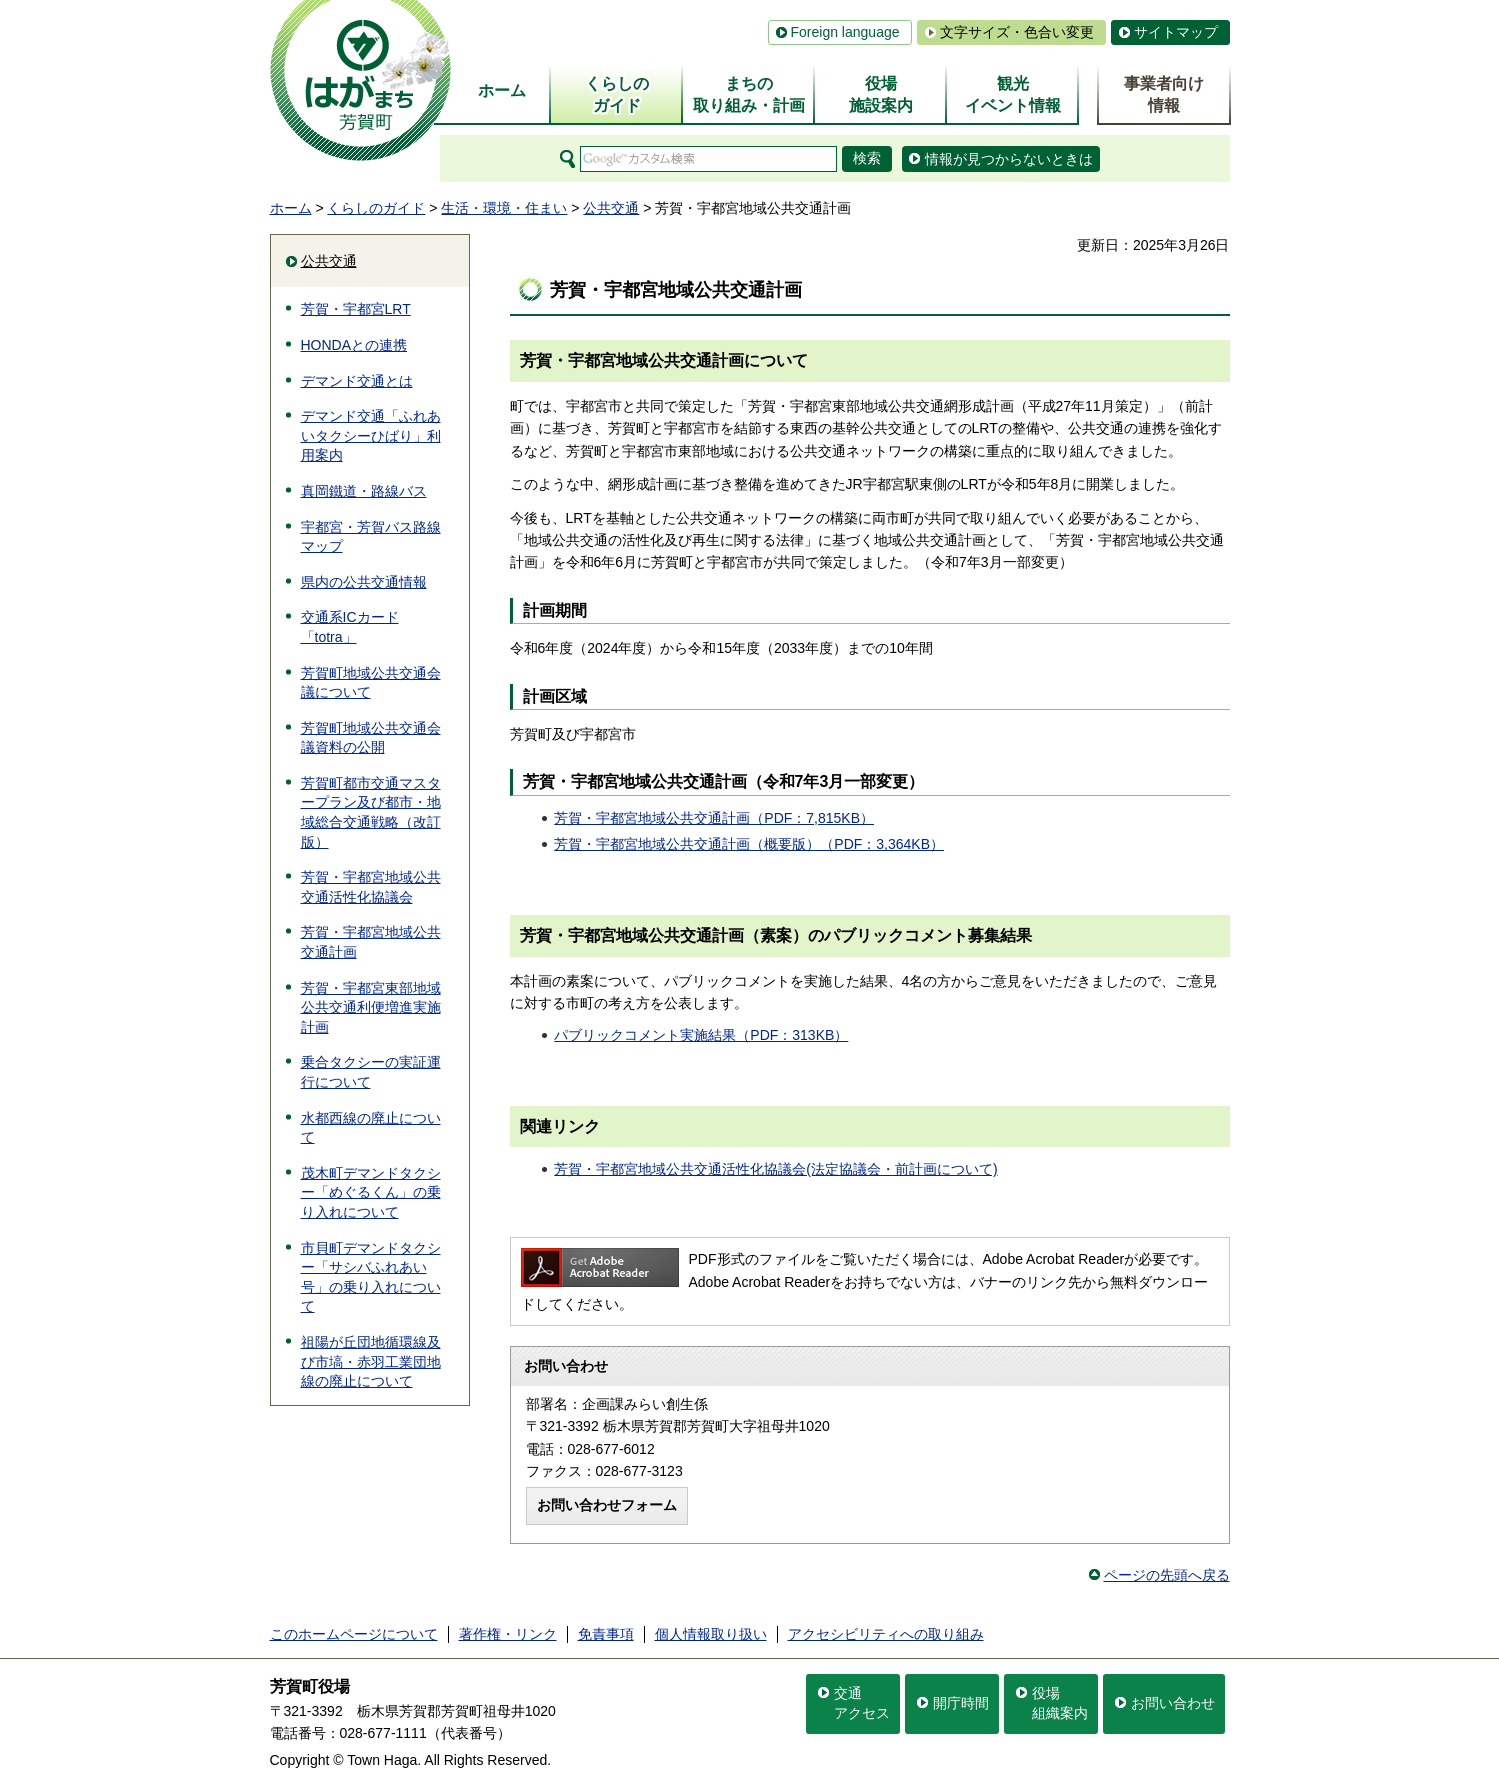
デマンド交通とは (357, 381)
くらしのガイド (376, 208)
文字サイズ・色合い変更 (1017, 32)
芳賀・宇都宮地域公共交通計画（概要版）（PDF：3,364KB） (749, 844)
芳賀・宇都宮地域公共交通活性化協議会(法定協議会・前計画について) (775, 1169)
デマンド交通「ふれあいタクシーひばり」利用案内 (371, 435)
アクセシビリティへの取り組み (886, 1634)
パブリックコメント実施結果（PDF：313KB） (701, 1035)
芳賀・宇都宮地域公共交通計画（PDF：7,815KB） (714, 818)
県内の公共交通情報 (364, 582)
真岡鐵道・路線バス (364, 491)
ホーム (291, 208)
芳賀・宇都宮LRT (356, 309)
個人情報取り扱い (711, 1634)
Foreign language (845, 32)
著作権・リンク (508, 1634)
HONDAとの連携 (354, 345)
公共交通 (611, 208)
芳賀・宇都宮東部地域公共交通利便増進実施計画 (371, 1007)
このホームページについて (354, 1634)
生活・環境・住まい (504, 208)
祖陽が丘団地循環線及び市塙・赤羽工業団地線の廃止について (371, 1361)
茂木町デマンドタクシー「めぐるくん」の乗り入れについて (371, 1192)
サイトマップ (1176, 32)
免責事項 (606, 1634)
